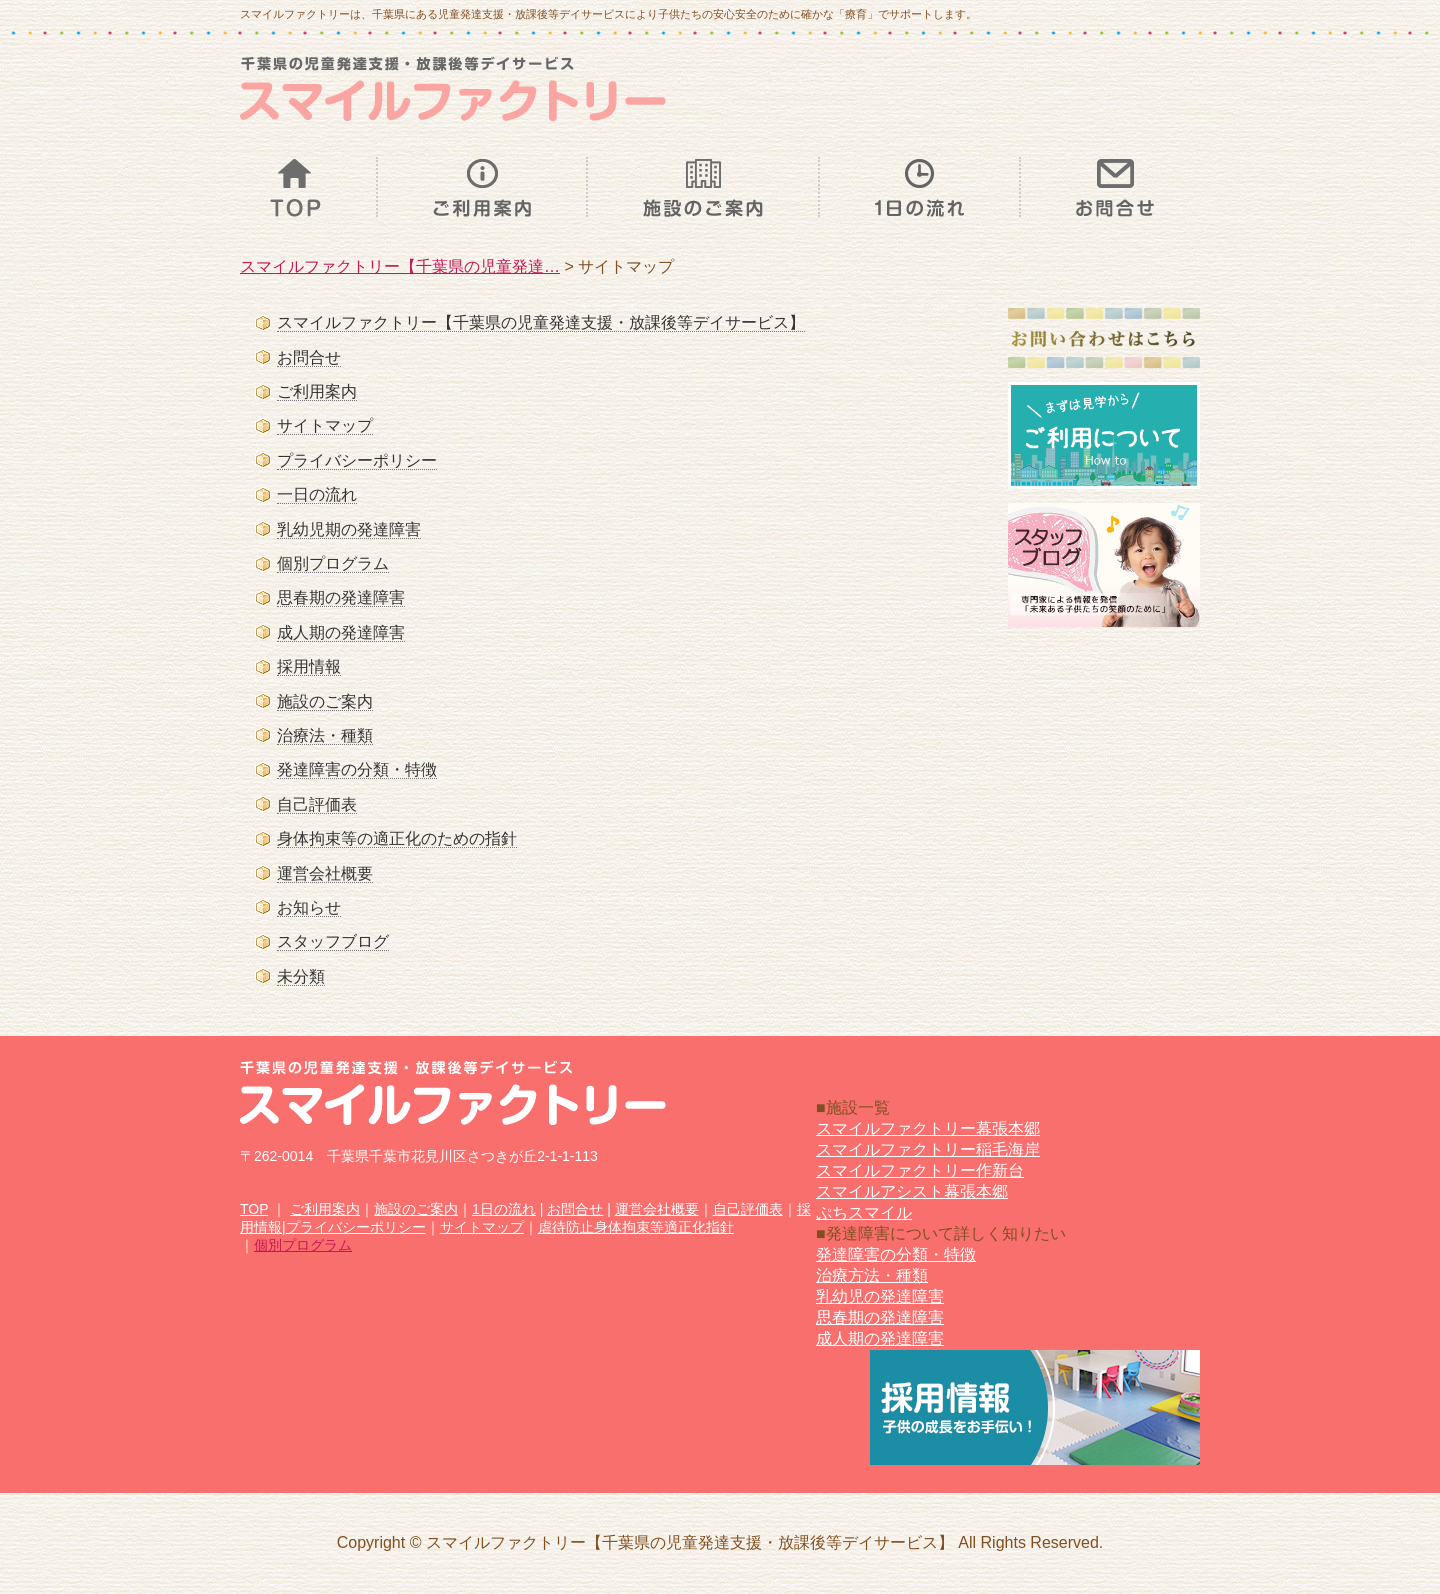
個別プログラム (333, 563)
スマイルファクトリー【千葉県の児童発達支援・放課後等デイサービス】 (541, 322)
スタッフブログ (333, 941)
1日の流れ (504, 1209)
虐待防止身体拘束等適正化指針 (636, 1227)
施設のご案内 (325, 701)
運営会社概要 (325, 873)
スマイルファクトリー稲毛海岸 (928, 1149)
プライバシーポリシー (357, 460)
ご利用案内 (317, 391)
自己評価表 (317, 804)
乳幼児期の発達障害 (349, 529)
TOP (254, 1209)
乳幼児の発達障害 (880, 1296)
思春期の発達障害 (341, 597)
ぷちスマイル (864, 1212)
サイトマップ (325, 425)
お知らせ (309, 907)
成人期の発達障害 (341, 632)
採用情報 (309, 666)
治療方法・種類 (872, 1275)
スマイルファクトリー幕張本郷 (928, 1128)
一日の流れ (317, 494)
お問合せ (309, 357)
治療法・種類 (325, 735)
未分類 (301, 976)
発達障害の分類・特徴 (357, 769)
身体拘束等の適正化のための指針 (397, 838)
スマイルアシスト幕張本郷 (912, 1191)
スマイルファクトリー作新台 (920, 1170)
